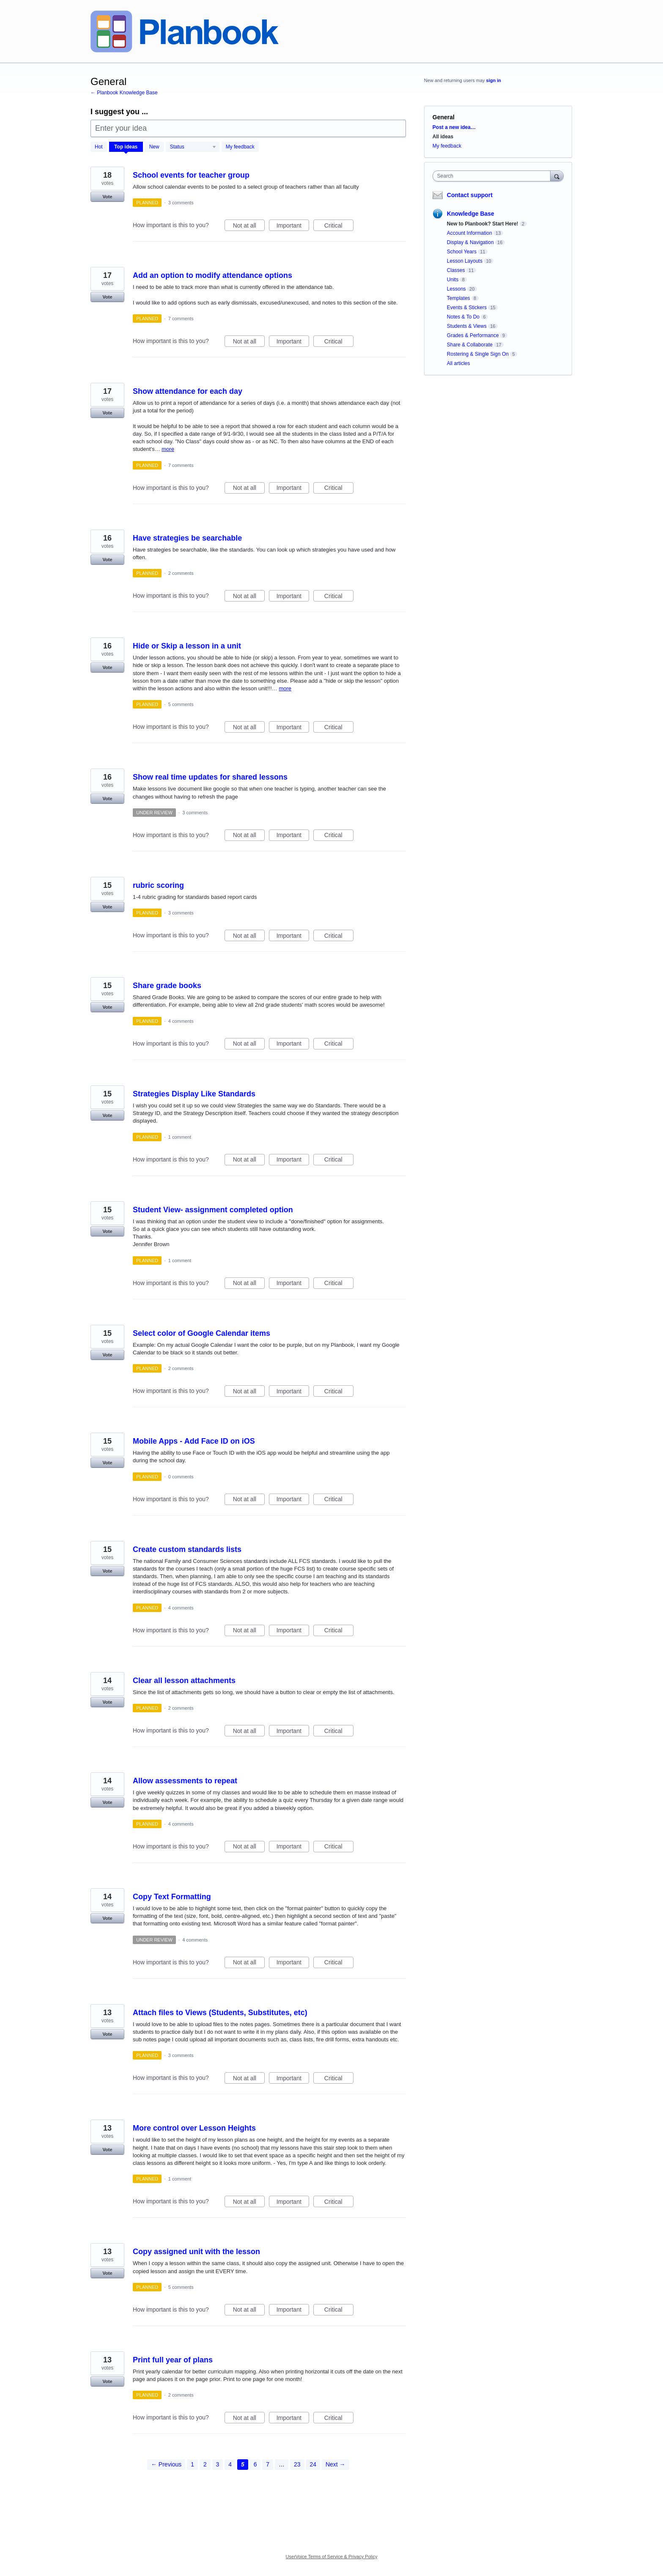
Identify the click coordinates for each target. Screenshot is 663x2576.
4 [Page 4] (230, 2464)
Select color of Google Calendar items (201, 1333)
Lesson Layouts (464, 261)
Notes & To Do (463, 317)
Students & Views (467, 326)
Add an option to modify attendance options (212, 275)
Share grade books (167, 985)
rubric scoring (158, 885)
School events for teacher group (191, 175)
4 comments (181, 1021)
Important (293, 226)
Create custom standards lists (187, 1549)
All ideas (443, 137)
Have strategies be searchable (187, 538)
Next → (335, 2464)
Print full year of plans (173, 2360)
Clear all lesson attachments (184, 1680)
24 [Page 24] (313, 2464)
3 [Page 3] (217, 2464)
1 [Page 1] (192, 2464)
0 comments (181, 1476)
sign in (493, 80)
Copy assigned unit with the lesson (196, 2251)
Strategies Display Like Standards (194, 1094)
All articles (458, 363)
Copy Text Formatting (172, 1896)
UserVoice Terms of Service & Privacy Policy (332, 2556)
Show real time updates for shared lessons (210, 777)
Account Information (469, 233)
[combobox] (494, 176)
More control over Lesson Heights (194, 2128)
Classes (456, 270)
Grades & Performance (473, 335)
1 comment (179, 1137)
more (168, 449)
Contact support (470, 195)
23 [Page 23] (297, 2464)
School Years (462, 252)
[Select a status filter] (193, 147)
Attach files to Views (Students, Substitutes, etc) (220, 2012)
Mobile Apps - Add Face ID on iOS (194, 1441)
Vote (107, 196)
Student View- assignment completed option (213, 1210)
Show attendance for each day (187, 391)
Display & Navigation (470, 242)
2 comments (181, 573)
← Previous (166, 2464)
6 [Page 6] (255, 2464)
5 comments (181, 704)
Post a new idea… (454, 127)
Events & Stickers (467, 307)
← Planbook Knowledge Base (124, 93)
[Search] (557, 175)
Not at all (249, 226)
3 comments (181, 202)
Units (452, 280)
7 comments (181, 318)
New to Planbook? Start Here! (482, 224)
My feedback (240, 147)
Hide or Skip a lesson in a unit (187, 646)
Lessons (456, 289)
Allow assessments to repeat (185, 1781)
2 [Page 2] (205, 2464)
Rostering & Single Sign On (478, 354)
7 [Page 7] (267, 2464)
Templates (458, 298)
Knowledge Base (470, 213)
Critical (338, 226)
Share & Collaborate (470, 345)
